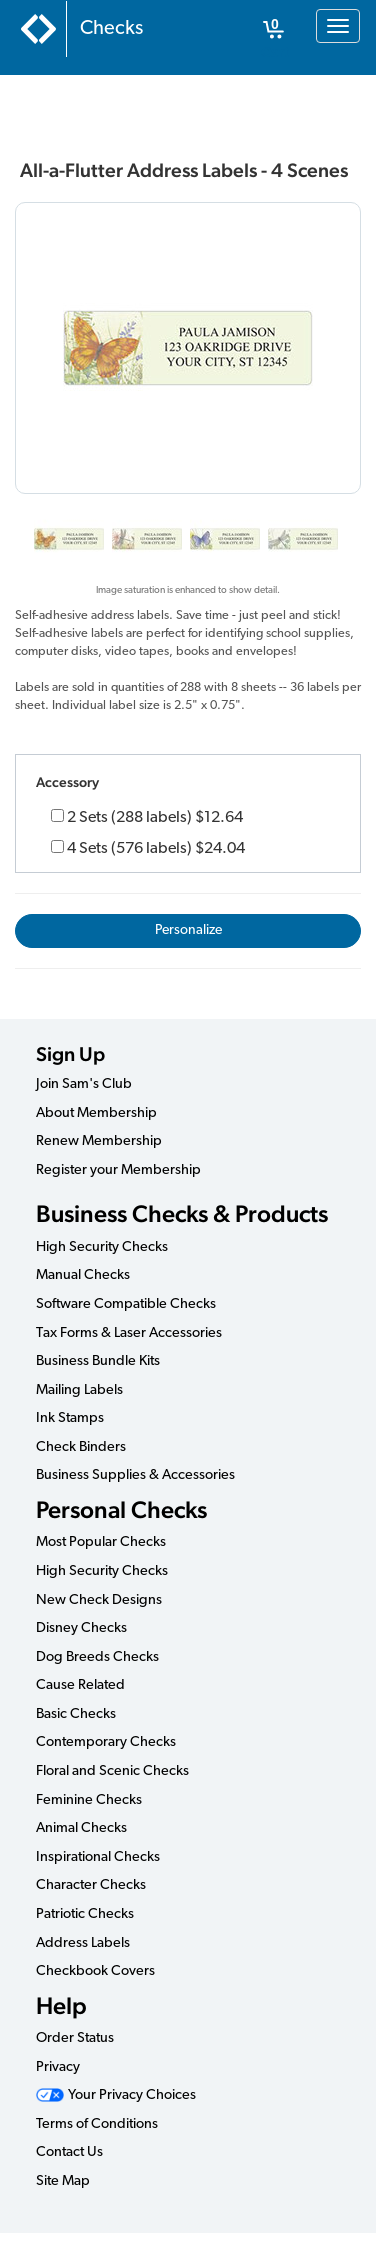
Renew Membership (99, 1141)
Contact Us (69, 2152)
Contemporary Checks (106, 1742)
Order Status (75, 2038)
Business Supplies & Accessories (135, 1475)
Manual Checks (83, 1275)
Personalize (188, 930)
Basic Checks (76, 1714)
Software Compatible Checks (126, 1304)
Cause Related (80, 1685)
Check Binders (81, 1447)
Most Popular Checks (101, 1542)
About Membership (96, 1113)
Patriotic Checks (85, 1914)
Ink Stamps (70, 1418)
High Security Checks (102, 1247)
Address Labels (83, 1943)
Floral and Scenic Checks (112, 1771)
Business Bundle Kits (98, 1361)
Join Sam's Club (84, 1084)
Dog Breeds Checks (97, 1657)
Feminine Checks (89, 1800)
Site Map (63, 2181)
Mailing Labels (79, 1390)
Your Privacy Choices (116, 2095)
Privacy (58, 2067)
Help (61, 2005)
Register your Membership (118, 1170)
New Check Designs (99, 1600)
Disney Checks (81, 1628)
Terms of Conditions (97, 2124)
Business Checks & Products (182, 1213)
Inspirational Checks (98, 1857)
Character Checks (91, 1885)
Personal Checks (121, 1509)
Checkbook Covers (95, 1971)
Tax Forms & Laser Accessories (129, 1333)
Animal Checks (81, 1828)
